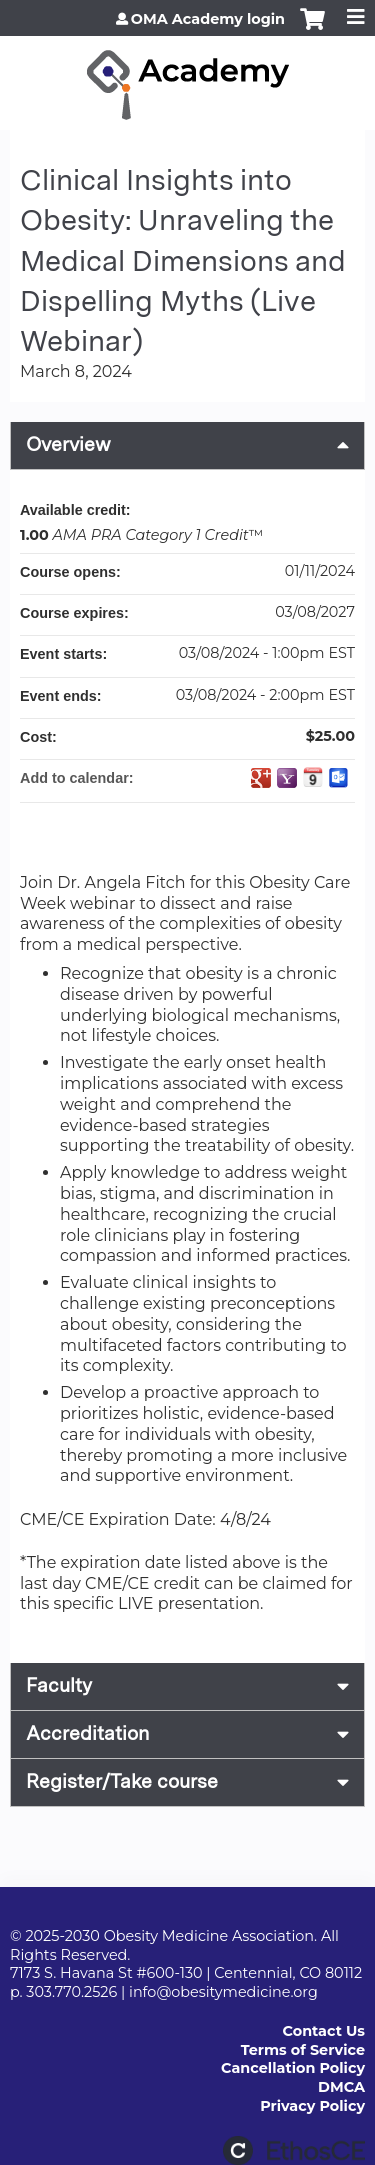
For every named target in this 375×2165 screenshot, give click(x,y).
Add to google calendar (261, 778)
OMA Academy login (208, 19)
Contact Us (324, 2031)
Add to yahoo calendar (287, 778)
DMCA (341, 2087)
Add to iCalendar (313, 777)
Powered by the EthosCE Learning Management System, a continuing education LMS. (294, 2150)
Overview (68, 444)
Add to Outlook (339, 778)
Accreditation (87, 1733)
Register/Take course (122, 1781)
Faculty (59, 1685)
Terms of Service (303, 2050)
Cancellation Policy (293, 2068)
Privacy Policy (312, 2106)
